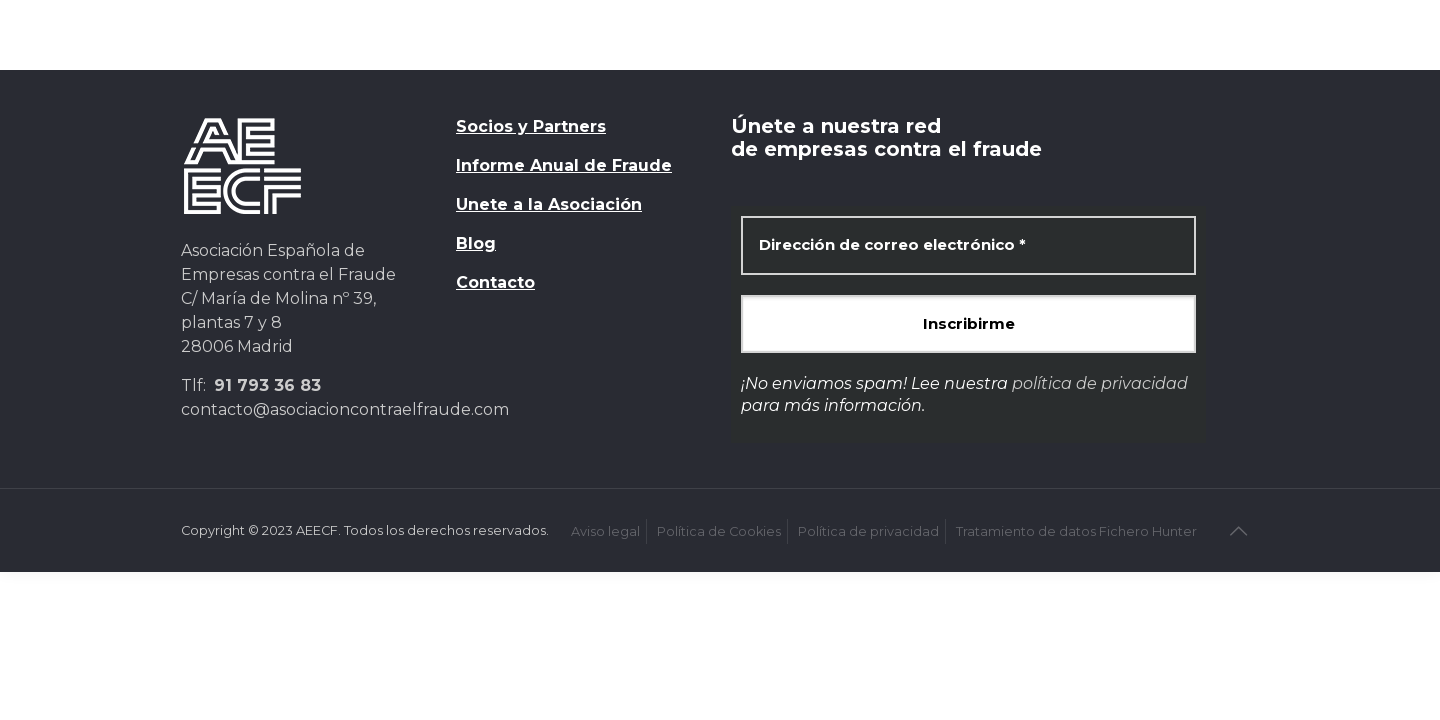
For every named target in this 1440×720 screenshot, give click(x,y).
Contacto (495, 282)
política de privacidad (1100, 383)
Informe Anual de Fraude (564, 165)
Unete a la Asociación (549, 204)
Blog (476, 243)
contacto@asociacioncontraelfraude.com (345, 409)
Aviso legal (605, 531)
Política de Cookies (719, 531)
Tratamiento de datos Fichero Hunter (1076, 531)
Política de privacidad (868, 531)
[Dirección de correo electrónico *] (968, 245)
